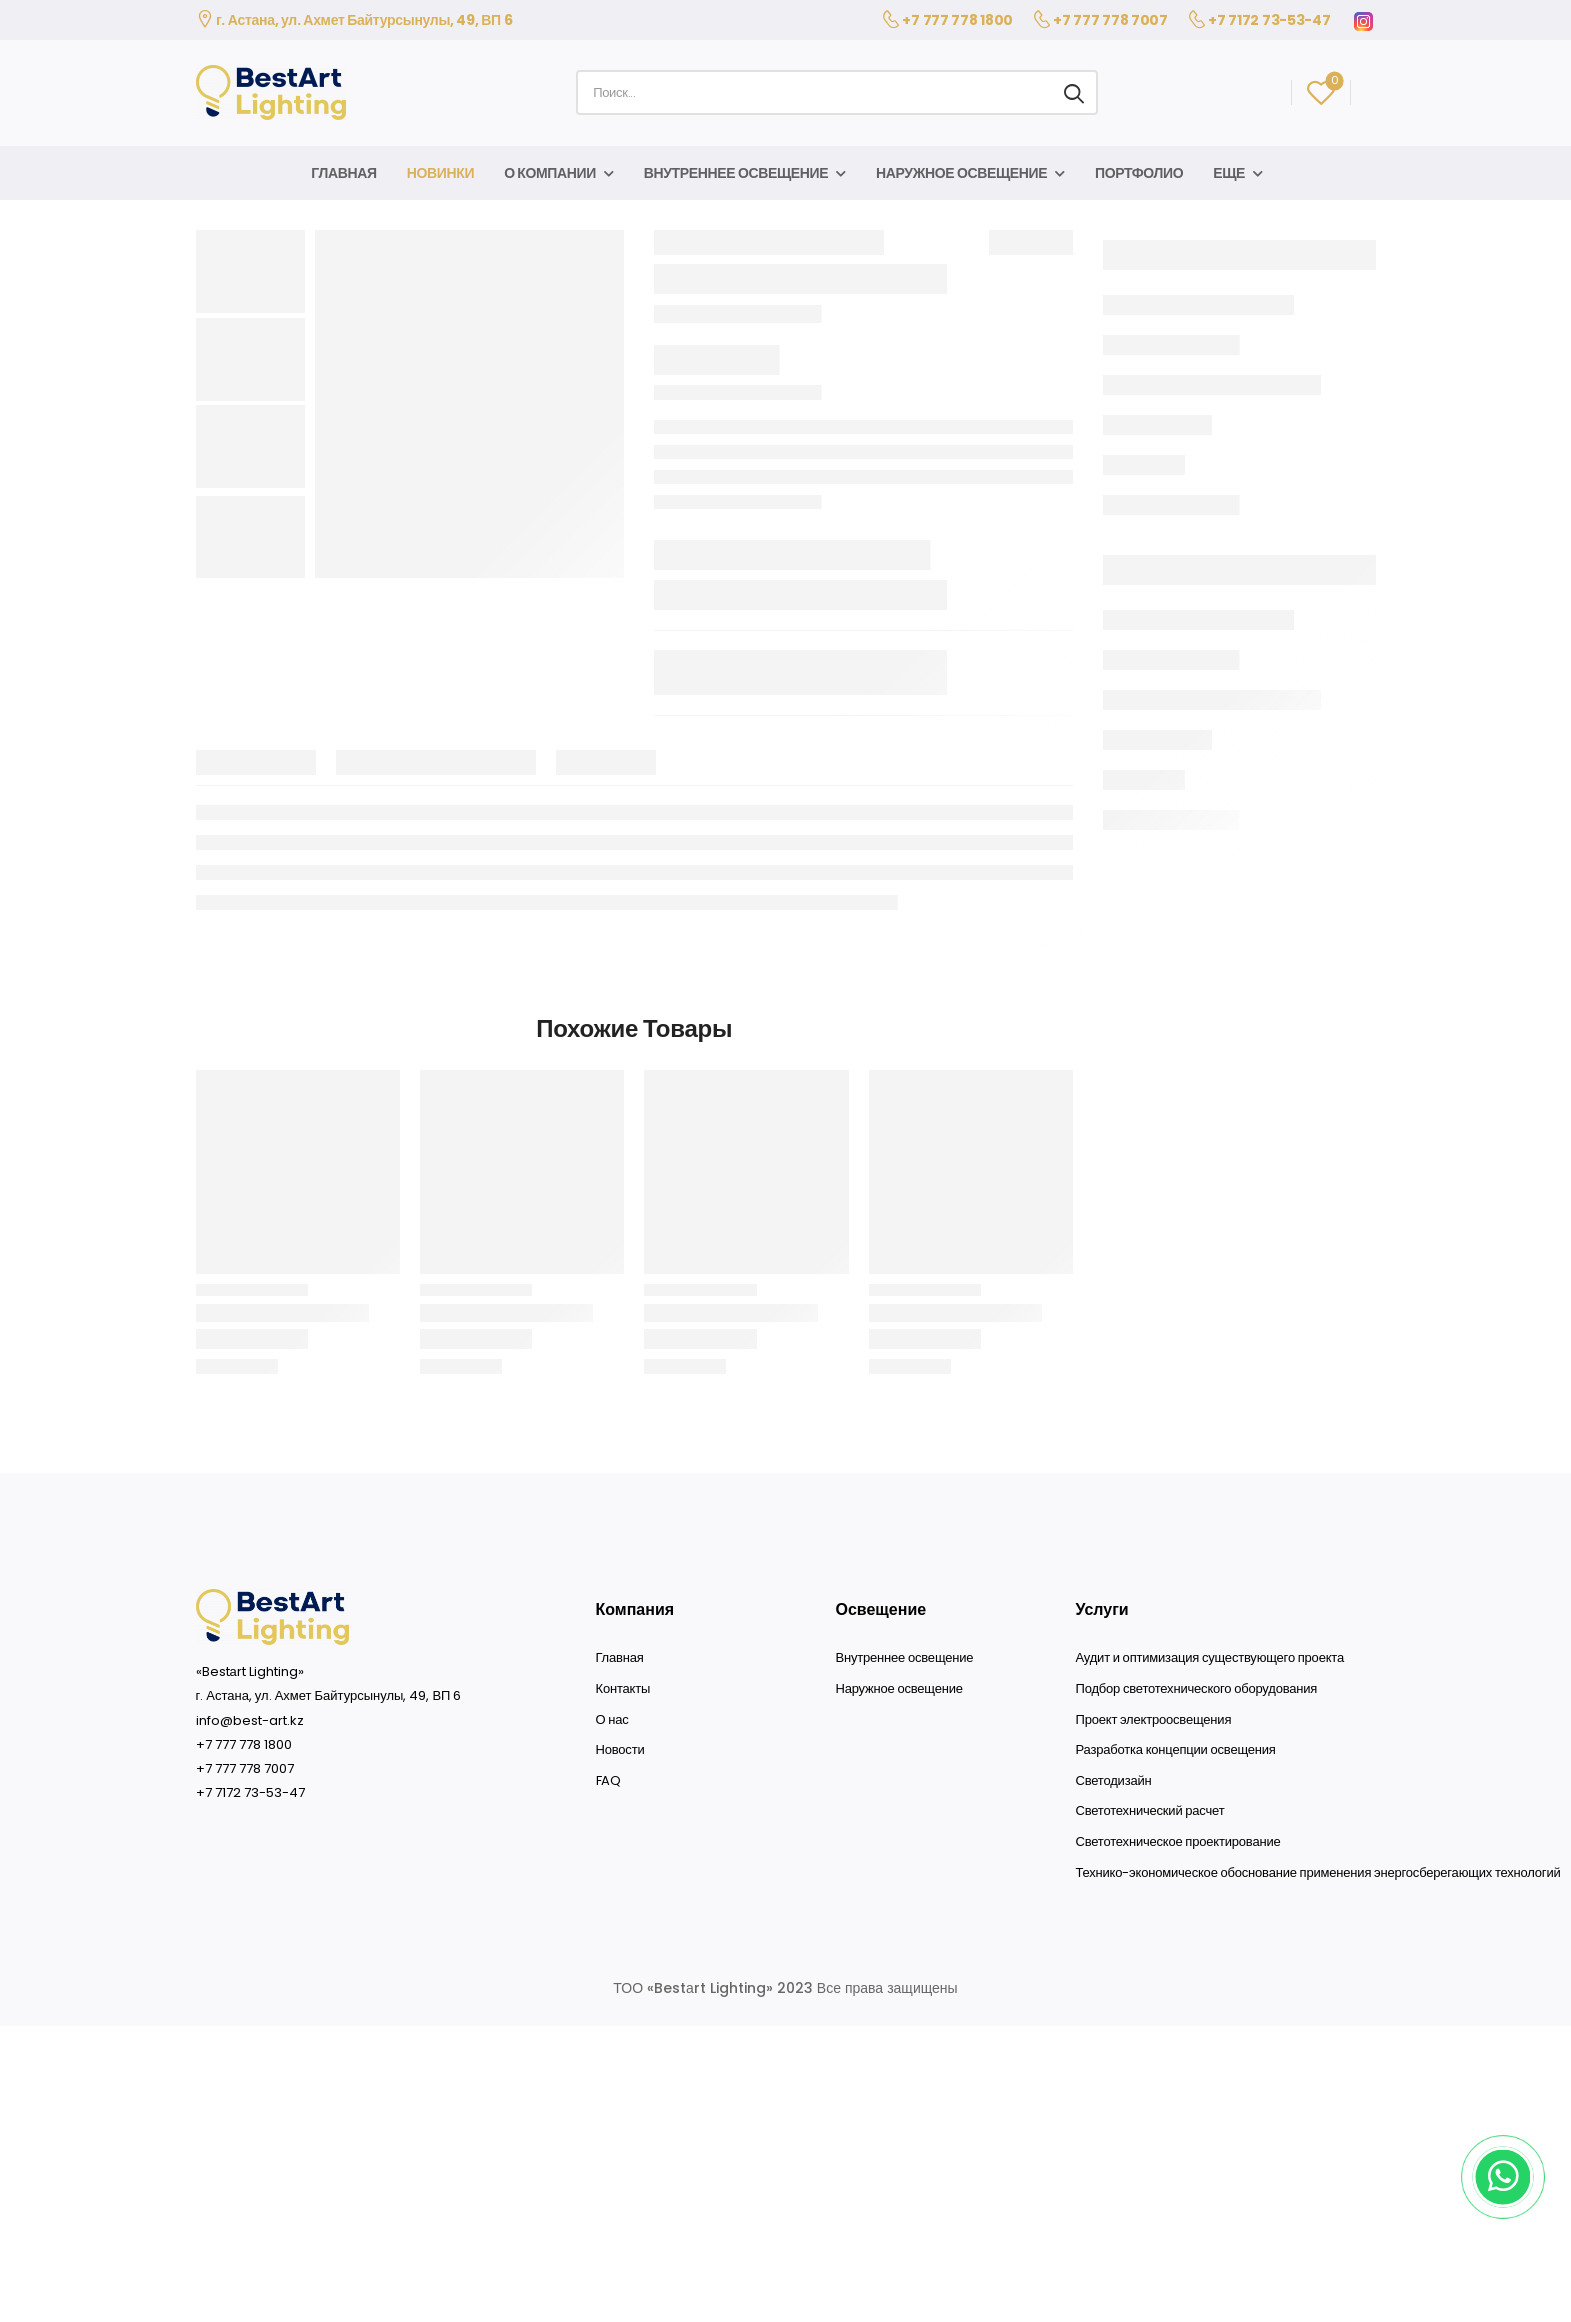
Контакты (623, 1689)
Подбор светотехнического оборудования (1197, 1689)
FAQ (608, 1781)
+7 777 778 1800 (957, 20)
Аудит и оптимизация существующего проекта (1210, 1658)
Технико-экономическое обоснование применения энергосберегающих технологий (1318, 1873)
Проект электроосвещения (1154, 1720)
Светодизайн (1114, 1781)
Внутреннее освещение (736, 173)
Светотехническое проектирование (1178, 1842)
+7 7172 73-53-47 (1269, 20)
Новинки (440, 173)
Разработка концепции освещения (1176, 1750)
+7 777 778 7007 (1110, 20)
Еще (1229, 173)
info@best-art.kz (250, 1720)
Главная (343, 173)
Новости (620, 1750)
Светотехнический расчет (1150, 1811)
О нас (612, 1720)
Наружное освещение (961, 173)
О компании (550, 173)
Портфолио (1139, 173)
